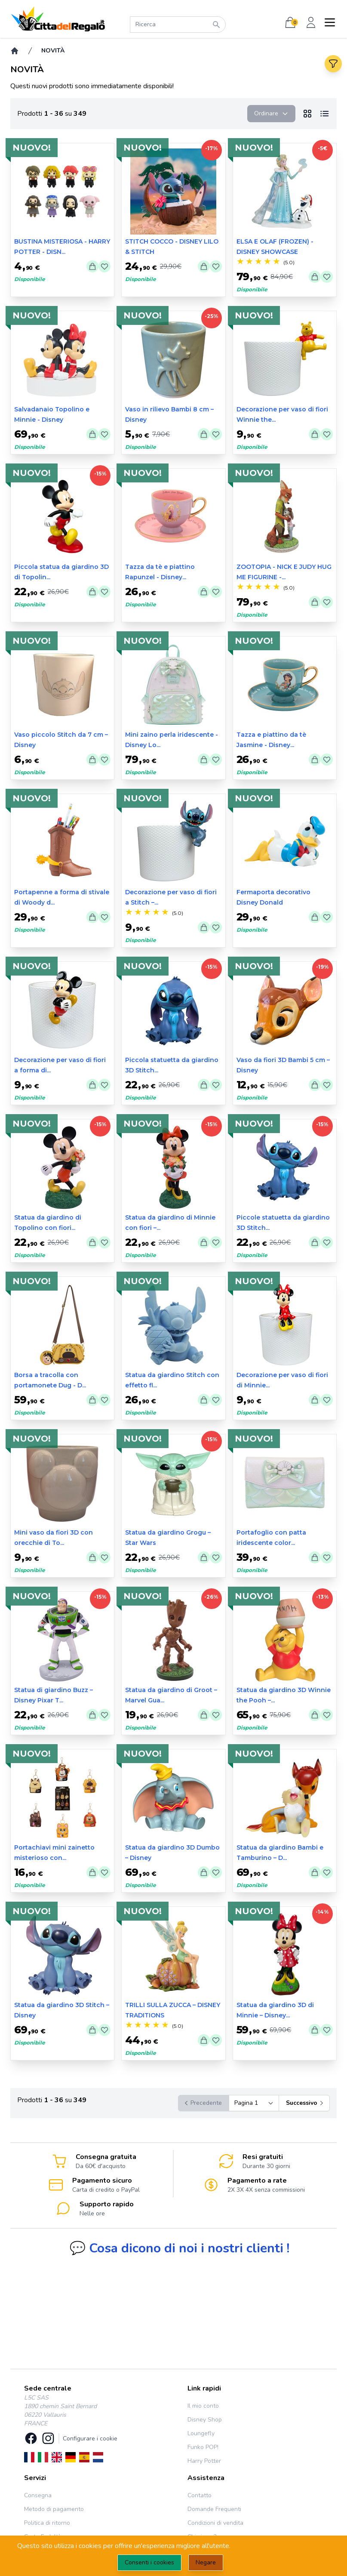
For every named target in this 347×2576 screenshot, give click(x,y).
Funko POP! (202, 2447)
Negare (206, 2562)
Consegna (38, 2495)
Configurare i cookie (90, 2438)
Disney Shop (204, 2419)
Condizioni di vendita (215, 2523)
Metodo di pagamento (54, 2509)
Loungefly (201, 2433)
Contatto (199, 2495)
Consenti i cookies (149, 2562)
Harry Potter (204, 2461)
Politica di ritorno (47, 2523)
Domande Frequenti (214, 2509)
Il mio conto (203, 2406)
